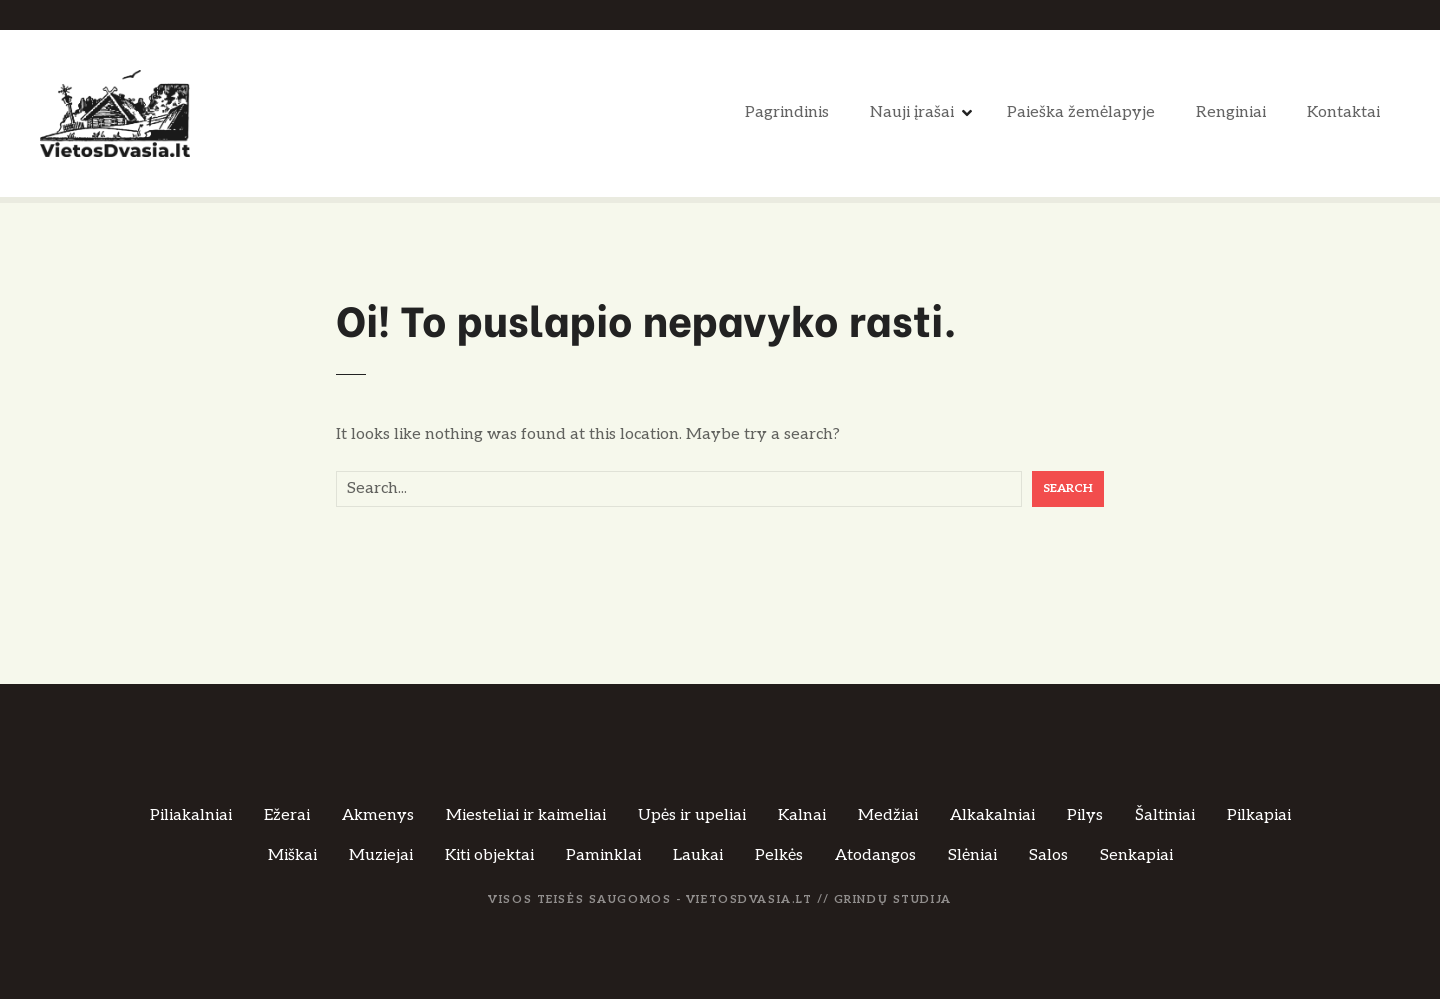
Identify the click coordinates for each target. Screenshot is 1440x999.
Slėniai (972, 855)
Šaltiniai (1165, 815)
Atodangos (875, 855)
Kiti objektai (489, 855)
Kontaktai (1343, 112)
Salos (1048, 855)
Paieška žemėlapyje (1081, 112)
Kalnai (802, 815)
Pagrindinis (787, 112)
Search (1068, 488)
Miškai (292, 855)
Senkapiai (1136, 855)
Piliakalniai (191, 815)
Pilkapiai (1259, 815)
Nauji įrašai (912, 112)
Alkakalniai (992, 815)
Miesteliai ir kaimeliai (526, 815)
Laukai (698, 855)
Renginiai (1231, 112)
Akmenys (378, 815)
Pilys (1085, 815)
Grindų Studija (893, 899)
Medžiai (888, 815)
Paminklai (603, 855)
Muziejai (381, 855)
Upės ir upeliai (692, 815)
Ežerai (287, 815)
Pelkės (779, 855)
